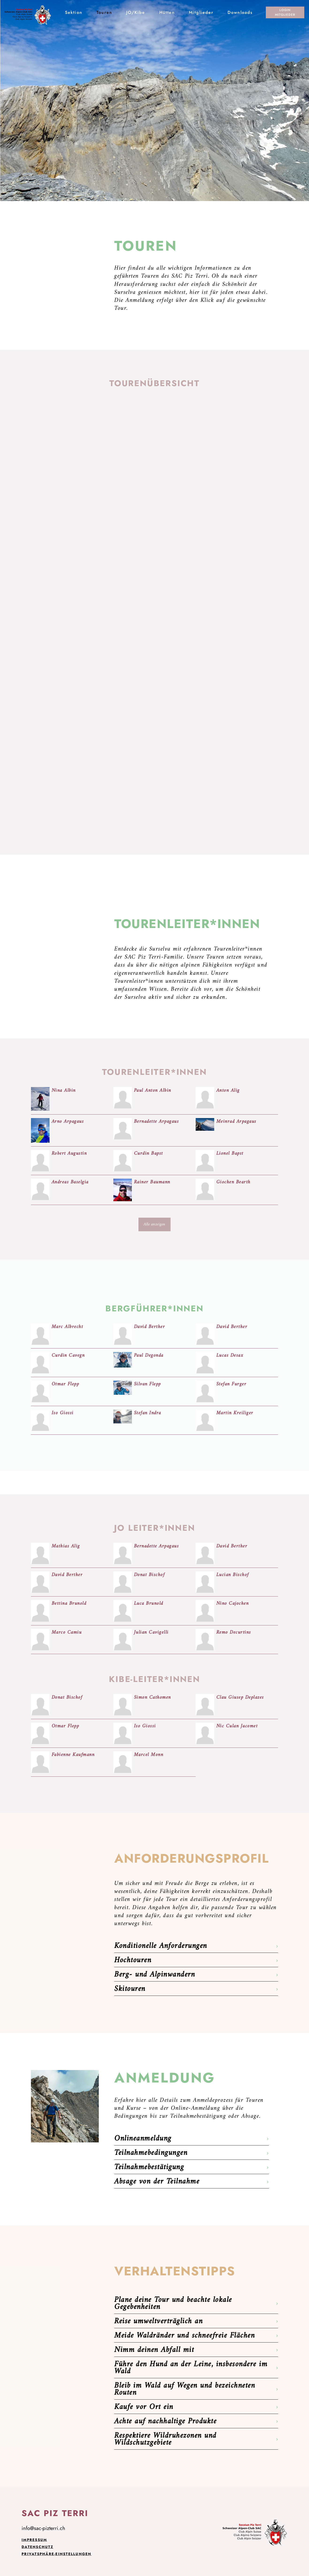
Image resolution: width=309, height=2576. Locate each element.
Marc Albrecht (67, 1326)
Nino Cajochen (232, 1603)
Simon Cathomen (152, 1697)
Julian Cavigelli (151, 1632)
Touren (100, 12)
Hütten (165, 12)
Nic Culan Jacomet (237, 1726)
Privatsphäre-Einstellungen (57, 2554)
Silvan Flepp (147, 1384)
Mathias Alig (66, 1546)
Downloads (242, 12)
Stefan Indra (147, 1412)
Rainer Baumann (152, 1182)
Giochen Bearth (233, 1182)
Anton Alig (228, 1090)
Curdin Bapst (148, 1153)
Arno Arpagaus (68, 1121)
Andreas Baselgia (70, 1182)
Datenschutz (37, 2546)
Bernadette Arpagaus (156, 1121)
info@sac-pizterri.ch (43, 2528)
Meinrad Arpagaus (236, 1121)
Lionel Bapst (230, 1153)
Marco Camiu (67, 1632)
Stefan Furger (231, 1384)
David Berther (149, 1326)
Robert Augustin (69, 1153)
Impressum (34, 2539)
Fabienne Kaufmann (73, 1754)
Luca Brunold (148, 1603)
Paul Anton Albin (152, 1090)
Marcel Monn (149, 1754)
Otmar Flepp (65, 1384)
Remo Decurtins (233, 1632)
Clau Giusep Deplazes (240, 1697)
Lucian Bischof (232, 1574)
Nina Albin (64, 1090)
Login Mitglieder (286, 11)
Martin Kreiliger (234, 1412)
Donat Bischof (149, 1574)
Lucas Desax (230, 1355)
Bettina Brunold (69, 1603)
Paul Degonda (149, 1355)
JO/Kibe (133, 12)
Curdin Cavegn (68, 1355)
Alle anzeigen (154, 1224)
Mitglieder (201, 12)
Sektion (68, 12)
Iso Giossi (63, 1412)
